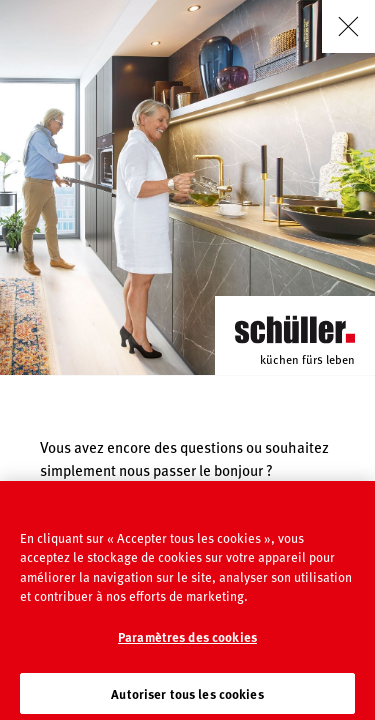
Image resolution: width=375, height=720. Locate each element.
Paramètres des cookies (187, 643)
